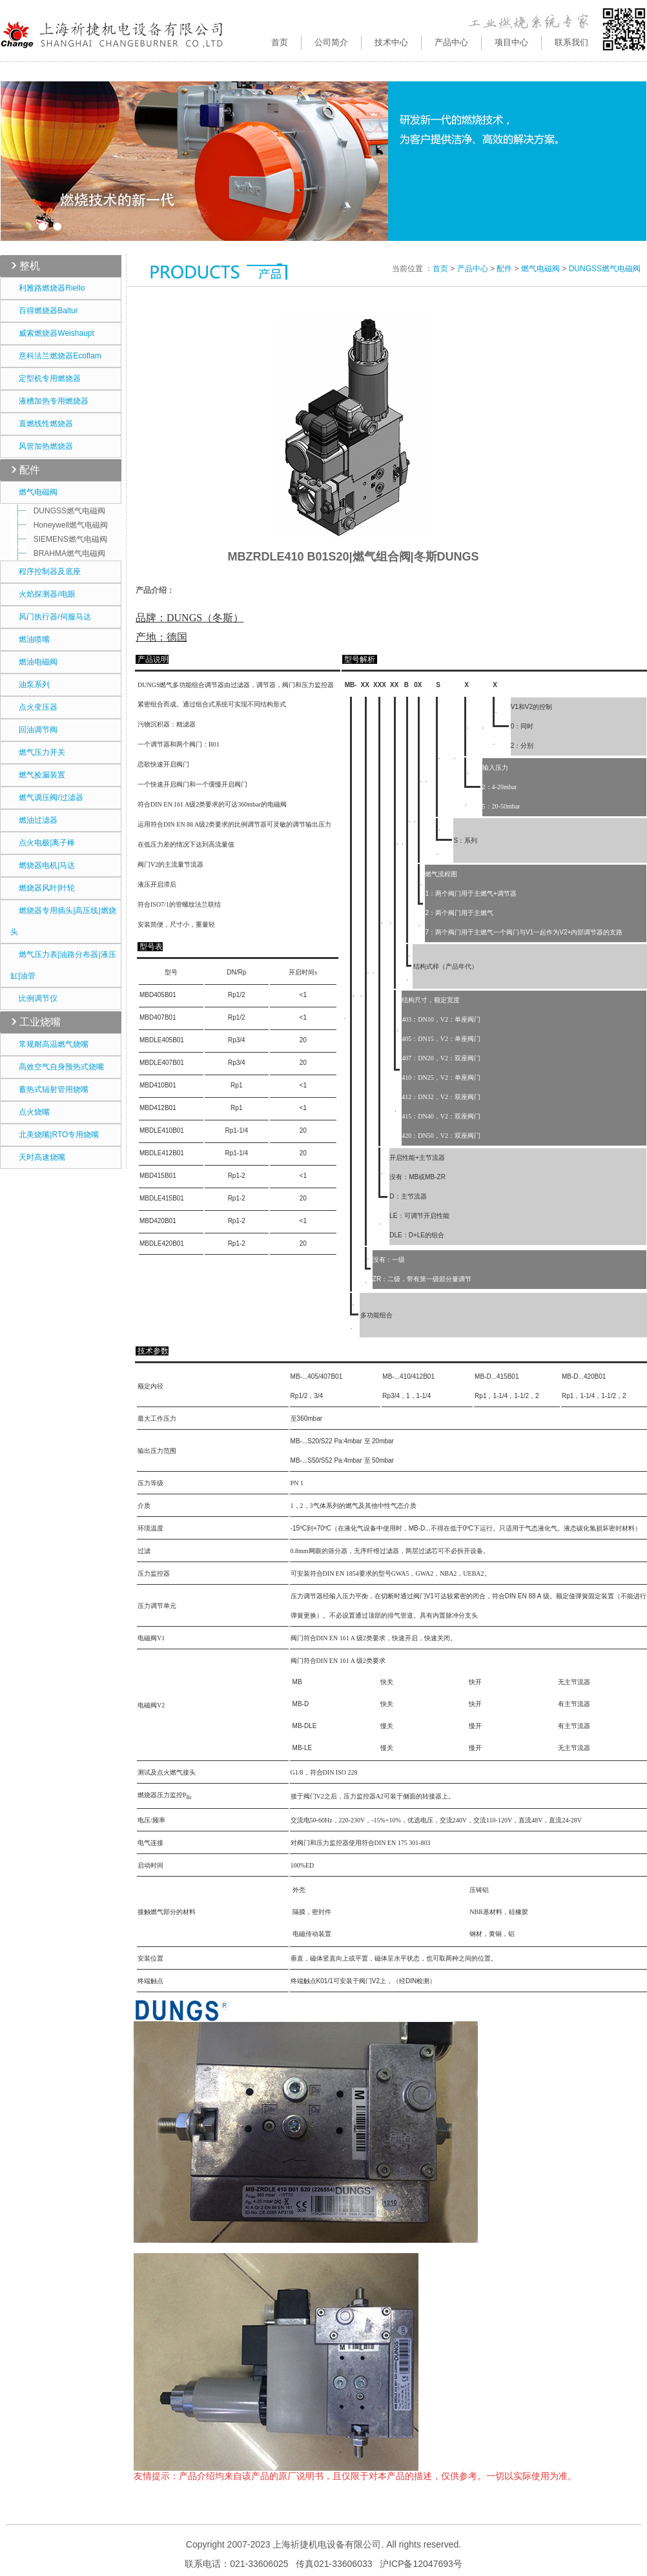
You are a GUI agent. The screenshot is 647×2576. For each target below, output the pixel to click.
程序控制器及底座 (45, 571)
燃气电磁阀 (33, 492)
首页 (279, 42)
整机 (29, 265)
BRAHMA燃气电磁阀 (60, 553)
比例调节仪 (33, 998)
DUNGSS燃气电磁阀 (60, 510)
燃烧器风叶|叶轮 (42, 887)
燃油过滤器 (33, 820)
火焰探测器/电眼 (43, 594)
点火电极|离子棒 (42, 842)
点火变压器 (33, 707)
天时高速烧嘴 (37, 1157)
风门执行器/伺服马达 (50, 616)
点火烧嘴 (30, 1112)
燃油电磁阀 (33, 661)
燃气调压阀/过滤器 (46, 797)
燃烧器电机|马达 (42, 865)
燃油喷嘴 (30, 639)
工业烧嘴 (40, 1021)
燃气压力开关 (37, 752)
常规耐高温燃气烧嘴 (49, 1044)
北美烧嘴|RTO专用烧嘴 (54, 1134)
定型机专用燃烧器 (45, 378)
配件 (29, 469)
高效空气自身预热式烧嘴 (57, 1066)
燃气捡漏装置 (37, 774)
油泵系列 (30, 684)
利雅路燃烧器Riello (47, 288)
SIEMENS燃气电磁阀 (61, 539)
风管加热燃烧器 (41, 446)
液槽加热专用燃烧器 (49, 401)
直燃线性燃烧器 (41, 423)
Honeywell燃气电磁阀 (62, 525)
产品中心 (472, 268)
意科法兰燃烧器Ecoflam (55, 355)
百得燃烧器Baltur (44, 310)
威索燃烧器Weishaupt (52, 333)
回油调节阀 (33, 729)
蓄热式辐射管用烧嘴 (49, 1089)
